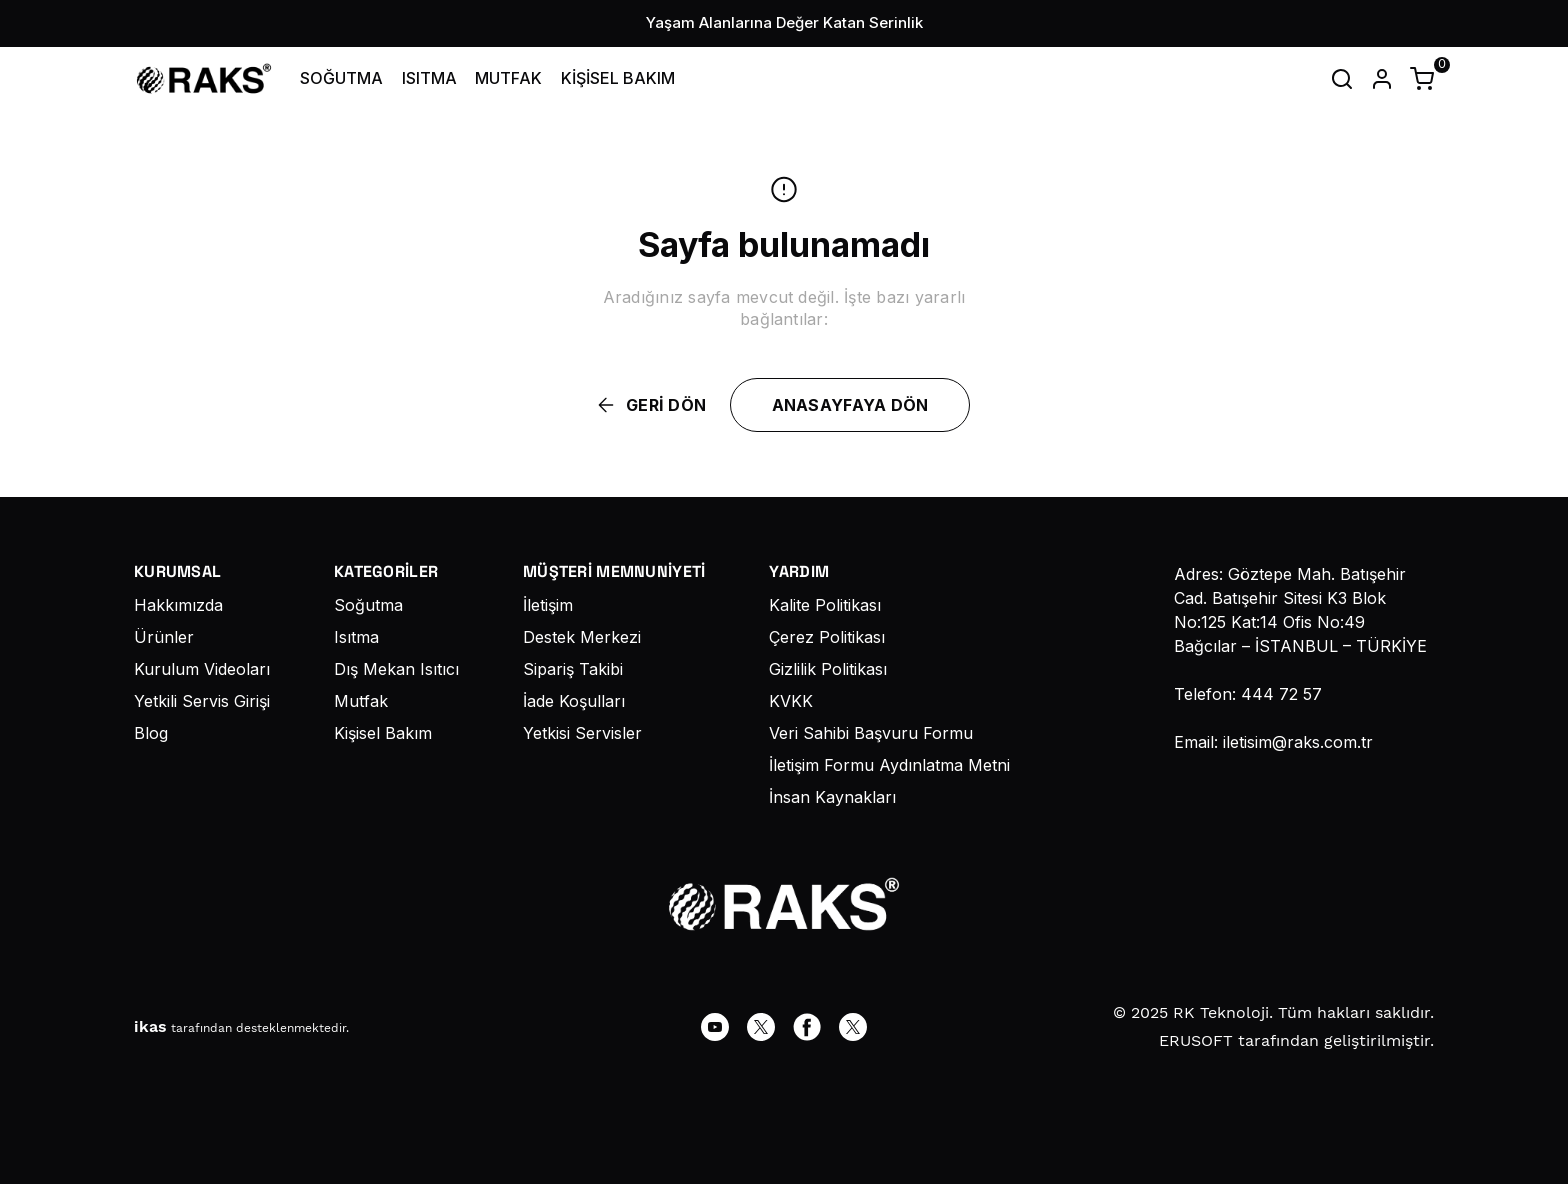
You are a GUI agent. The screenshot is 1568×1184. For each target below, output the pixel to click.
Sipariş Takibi (573, 669)
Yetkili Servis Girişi (202, 701)
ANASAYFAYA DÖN (850, 405)
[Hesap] (1382, 79)
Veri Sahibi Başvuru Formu (871, 733)
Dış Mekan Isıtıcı (396, 669)
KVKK (791, 701)
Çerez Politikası (827, 637)
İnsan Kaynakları (832, 797)
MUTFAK (508, 78)
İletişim (548, 605)
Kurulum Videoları (202, 669)
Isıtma (356, 637)
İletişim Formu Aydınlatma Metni (889, 765)
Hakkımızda (178, 605)
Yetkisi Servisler (582, 733)
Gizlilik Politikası (828, 669)
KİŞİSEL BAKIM (618, 78)
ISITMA (429, 78)
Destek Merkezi (582, 637)
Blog (151, 733)
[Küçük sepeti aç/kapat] (1422, 79)
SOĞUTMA (341, 78)
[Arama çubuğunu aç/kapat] (1342, 79)
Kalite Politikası (825, 605)
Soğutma (368, 605)
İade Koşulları (574, 701)
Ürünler (164, 637)
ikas (150, 1026)
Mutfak (361, 701)
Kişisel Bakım (383, 733)
